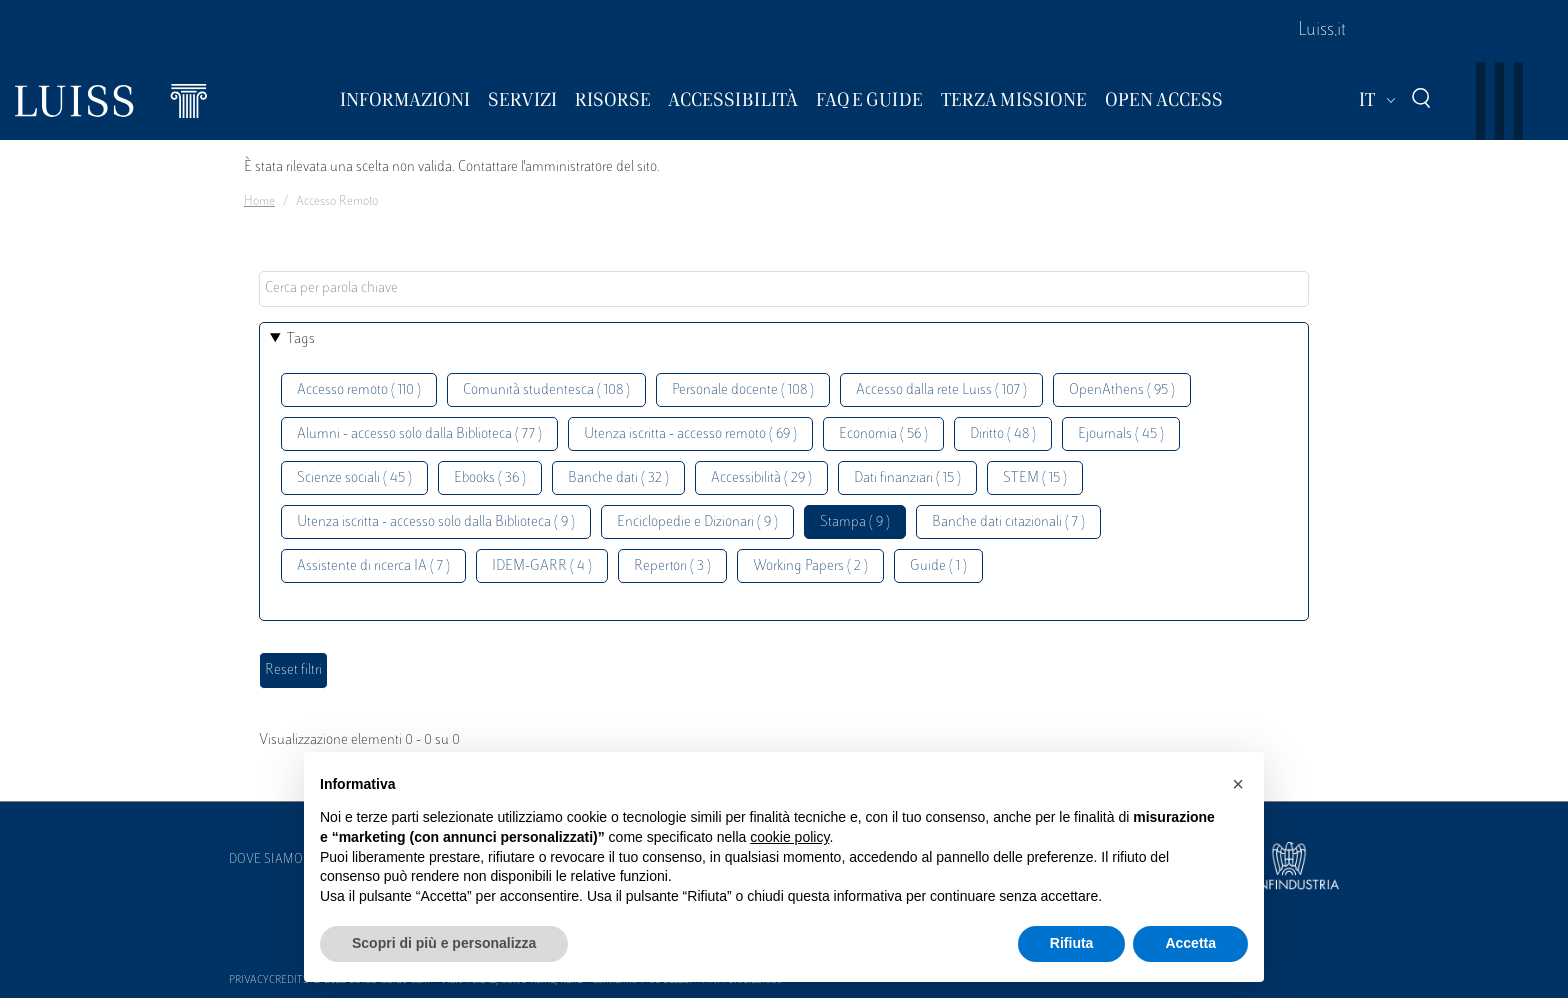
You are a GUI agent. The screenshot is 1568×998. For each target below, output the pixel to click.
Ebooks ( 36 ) (490, 478)
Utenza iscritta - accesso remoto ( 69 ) (690, 434)
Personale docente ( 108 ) (743, 390)
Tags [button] (301, 339)
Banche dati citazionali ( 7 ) (1008, 522)
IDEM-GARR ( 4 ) (542, 566)
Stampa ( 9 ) (855, 522)
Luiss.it (1322, 31)
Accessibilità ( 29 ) (761, 478)
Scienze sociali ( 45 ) (354, 478)
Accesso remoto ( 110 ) (359, 390)
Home (259, 202)
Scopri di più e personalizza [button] (444, 943)
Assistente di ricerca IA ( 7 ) (373, 566)
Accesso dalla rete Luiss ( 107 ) (941, 390)
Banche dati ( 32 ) (618, 478)
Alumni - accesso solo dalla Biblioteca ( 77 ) (419, 434)
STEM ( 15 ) (1035, 478)
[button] (1238, 784)
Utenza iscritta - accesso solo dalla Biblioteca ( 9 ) (436, 522)
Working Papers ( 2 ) (810, 566)
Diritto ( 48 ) (1003, 434)
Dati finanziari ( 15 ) (907, 478)
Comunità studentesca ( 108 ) (546, 390)
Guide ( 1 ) (938, 566)
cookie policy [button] (789, 837)
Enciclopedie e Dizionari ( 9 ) (697, 522)
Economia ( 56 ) (883, 434)
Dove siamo (266, 860)
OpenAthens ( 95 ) (1122, 390)
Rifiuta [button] (1072, 943)
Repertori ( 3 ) (672, 566)
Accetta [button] (1190, 943)
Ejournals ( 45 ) (1121, 434)
